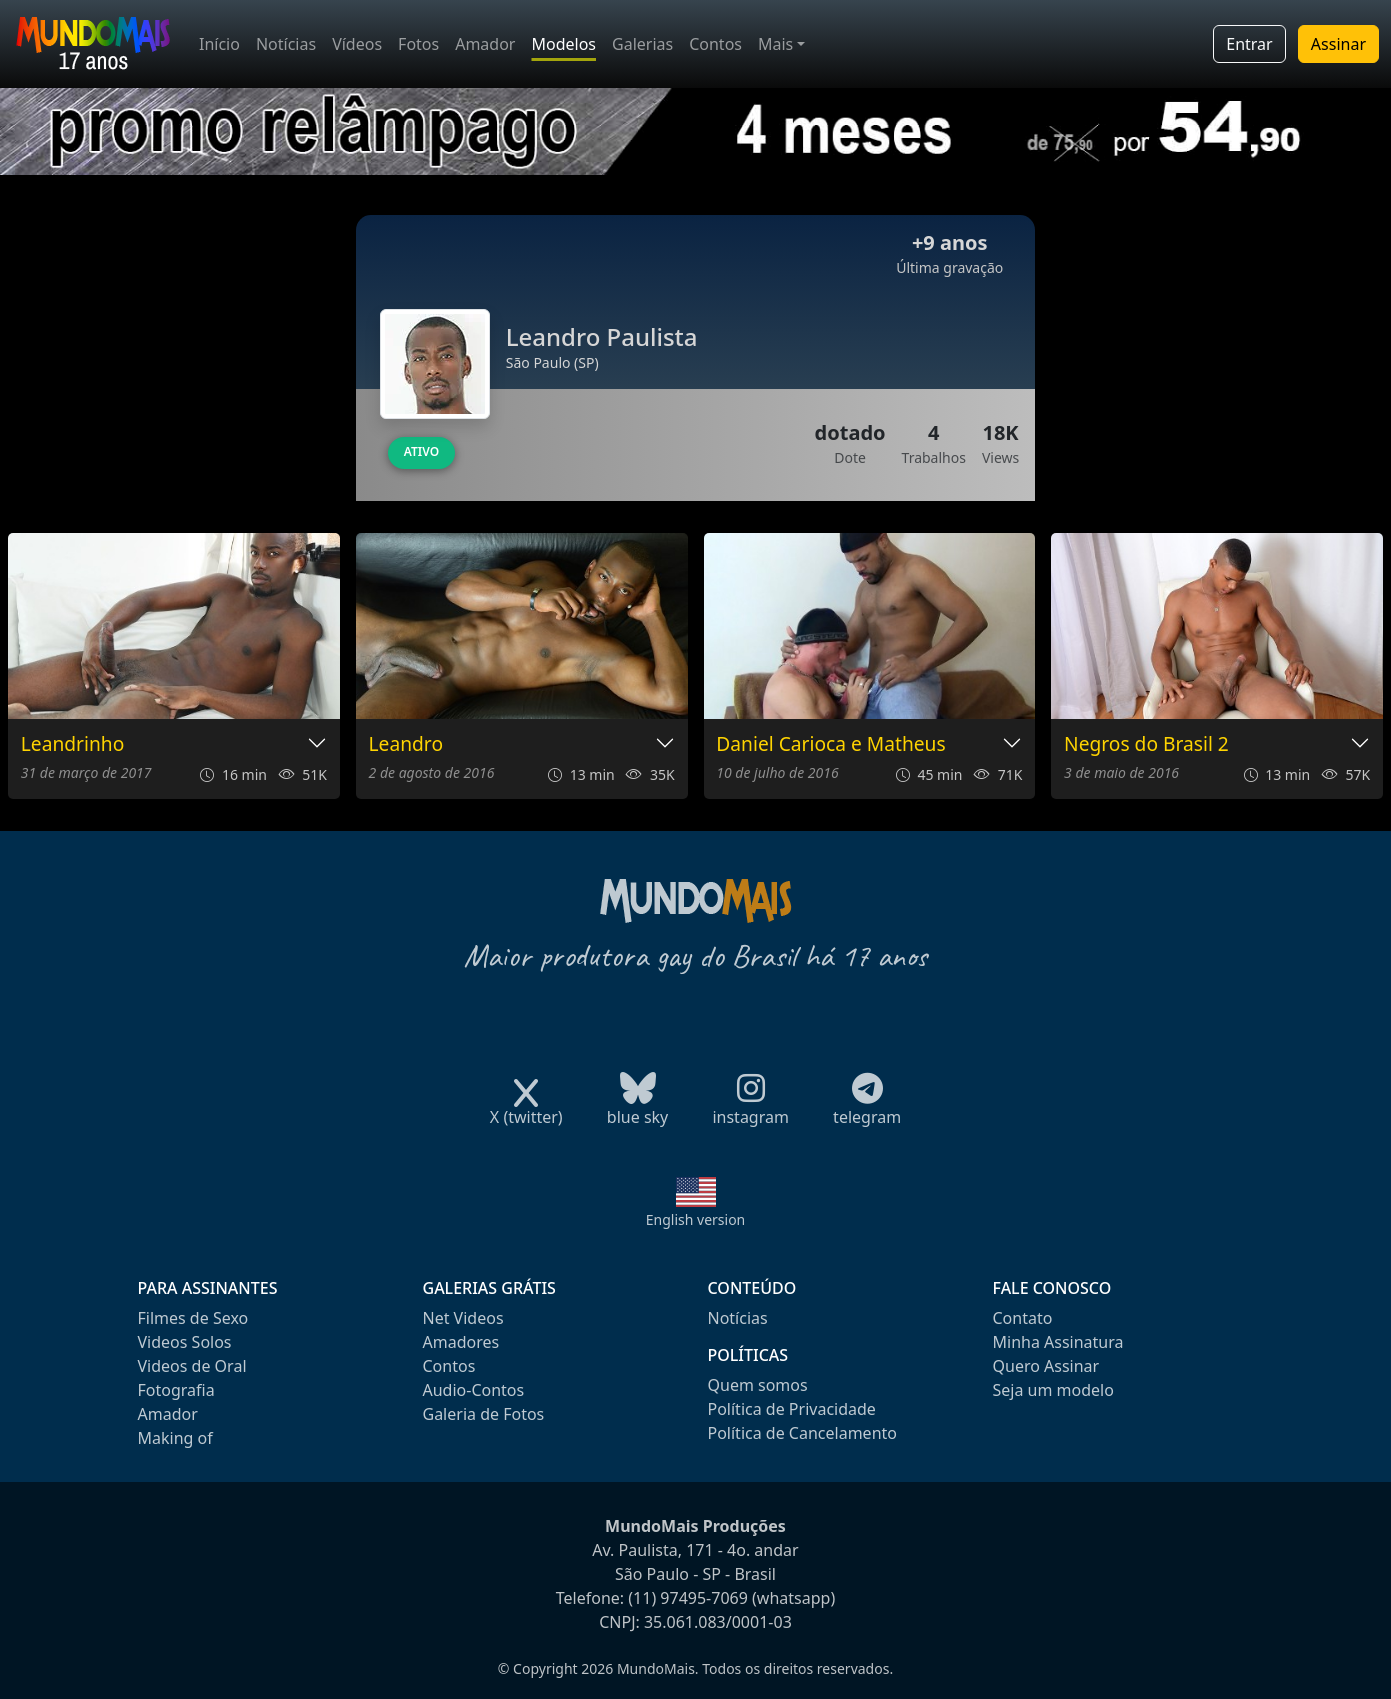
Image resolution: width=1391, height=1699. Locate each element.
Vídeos (357, 44)
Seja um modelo (1053, 1390)
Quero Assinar (1046, 1366)
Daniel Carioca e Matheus (830, 744)
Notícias (286, 44)
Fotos (418, 44)
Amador (485, 44)
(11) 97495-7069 (688, 1598)
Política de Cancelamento (802, 1433)
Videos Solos (185, 1342)
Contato (1023, 1318)
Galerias (642, 44)
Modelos (563, 44)
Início (219, 44)
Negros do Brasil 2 (1146, 744)
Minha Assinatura (1058, 1342)
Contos (715, 44)
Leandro (406, 744)
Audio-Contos (474, 1390)
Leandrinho (73, 744)
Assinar (1338, 44)
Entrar (1249, 44)
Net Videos (463, 1318)
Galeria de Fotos (484, 1414)
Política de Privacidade (792, 1409)
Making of (175, 1438)
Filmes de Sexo (193, 1318)
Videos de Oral (192, 1366)
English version (696, 1219)
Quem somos (758, 1385)
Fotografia (176, 1390)
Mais (775, 44)
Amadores (461, 1342)
